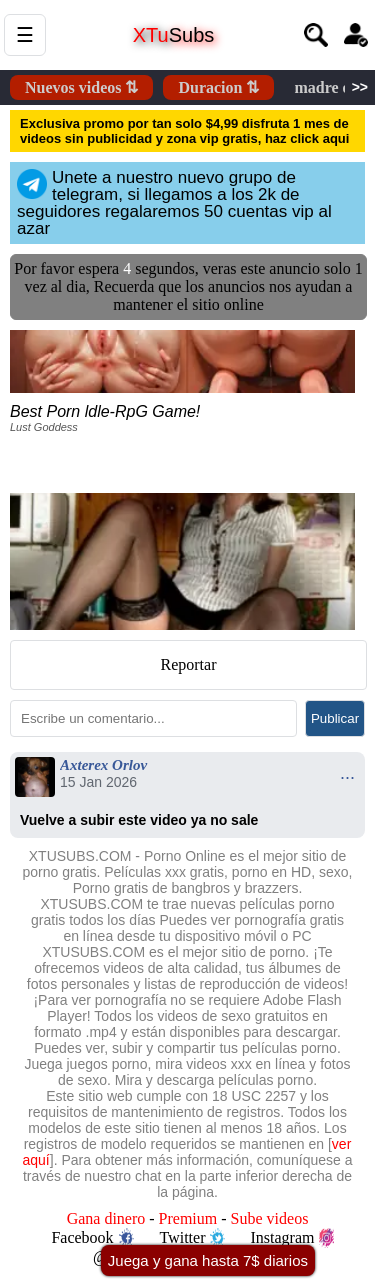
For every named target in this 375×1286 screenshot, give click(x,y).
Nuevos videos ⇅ (81, 87)
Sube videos (270, 1218)
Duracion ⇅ (218, 87)
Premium (188, 1218)
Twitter (193, 1238)
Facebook (92, 1238)
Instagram (293, 1238)
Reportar (189, 664)
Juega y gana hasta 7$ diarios (208, 1260)
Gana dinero (106, 1218)
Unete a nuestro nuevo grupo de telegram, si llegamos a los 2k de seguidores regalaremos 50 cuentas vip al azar (174, 203)
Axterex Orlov (103, 765)
